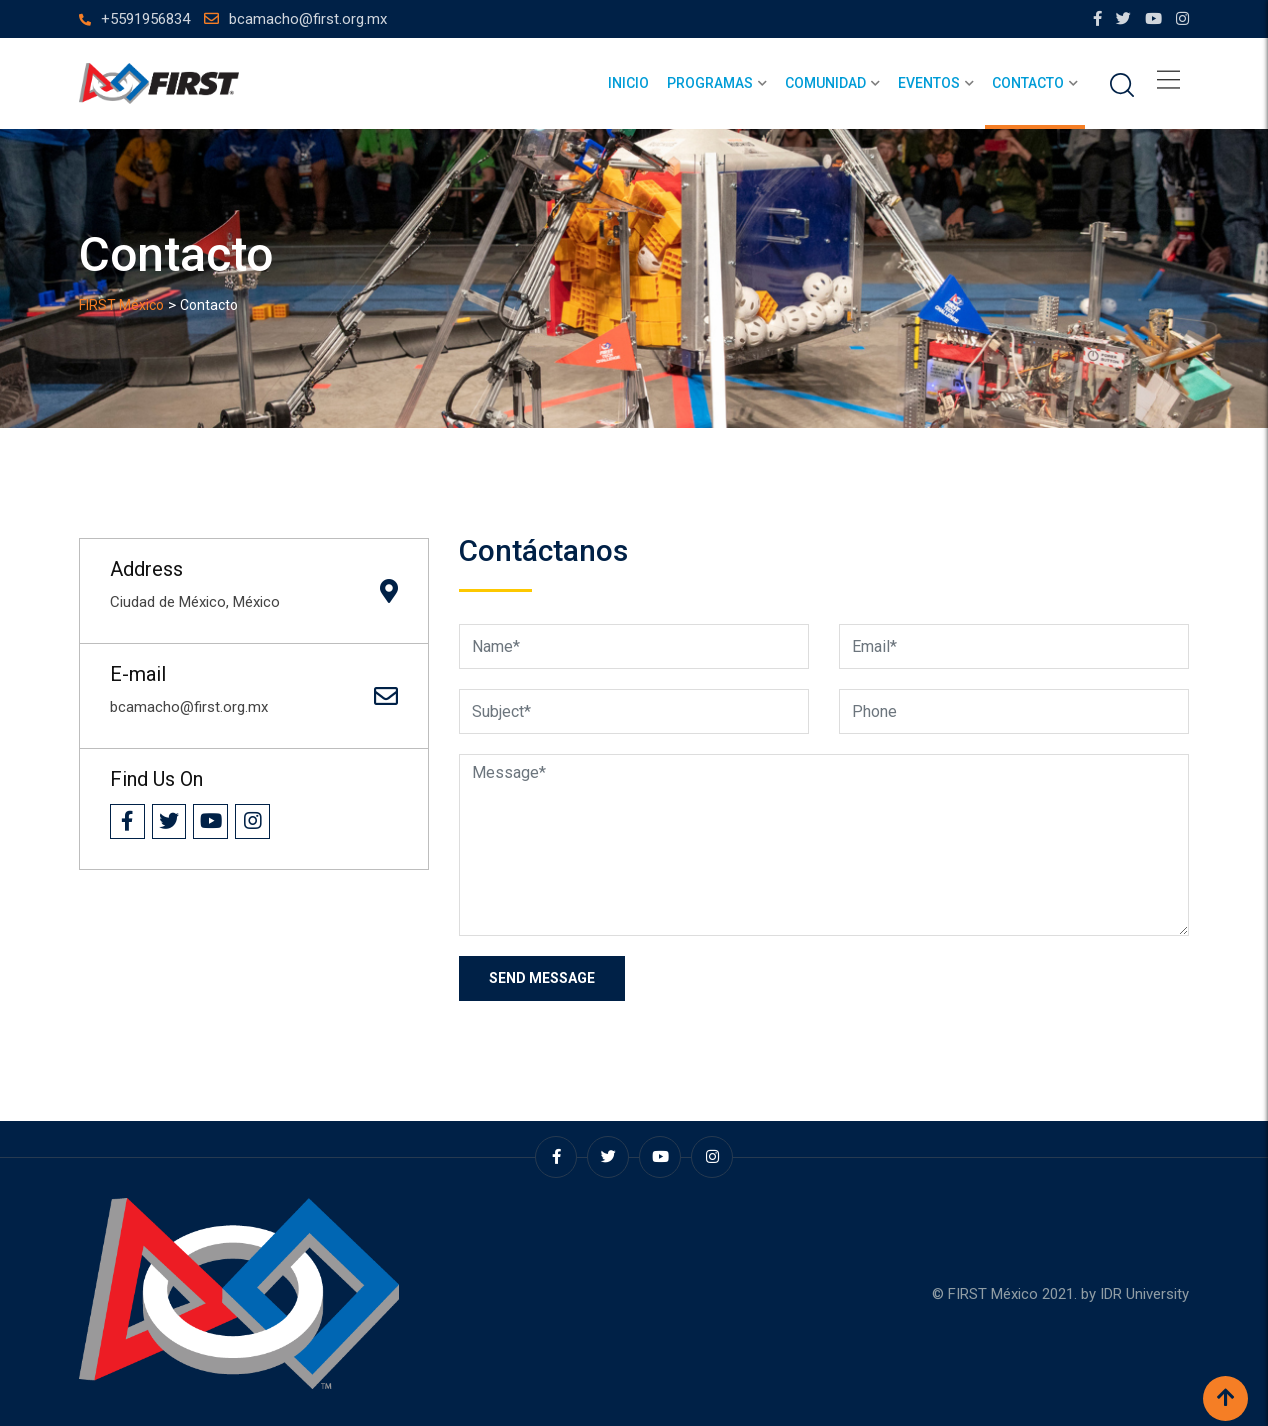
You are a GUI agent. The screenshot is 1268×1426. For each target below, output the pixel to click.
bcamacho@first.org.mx (308, 19)
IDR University (1144, 1294)
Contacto (1028, 83)
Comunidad (825, 83)
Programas (710, 83)
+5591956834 (145, 19)
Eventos (929, 83)
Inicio (628, 83)
